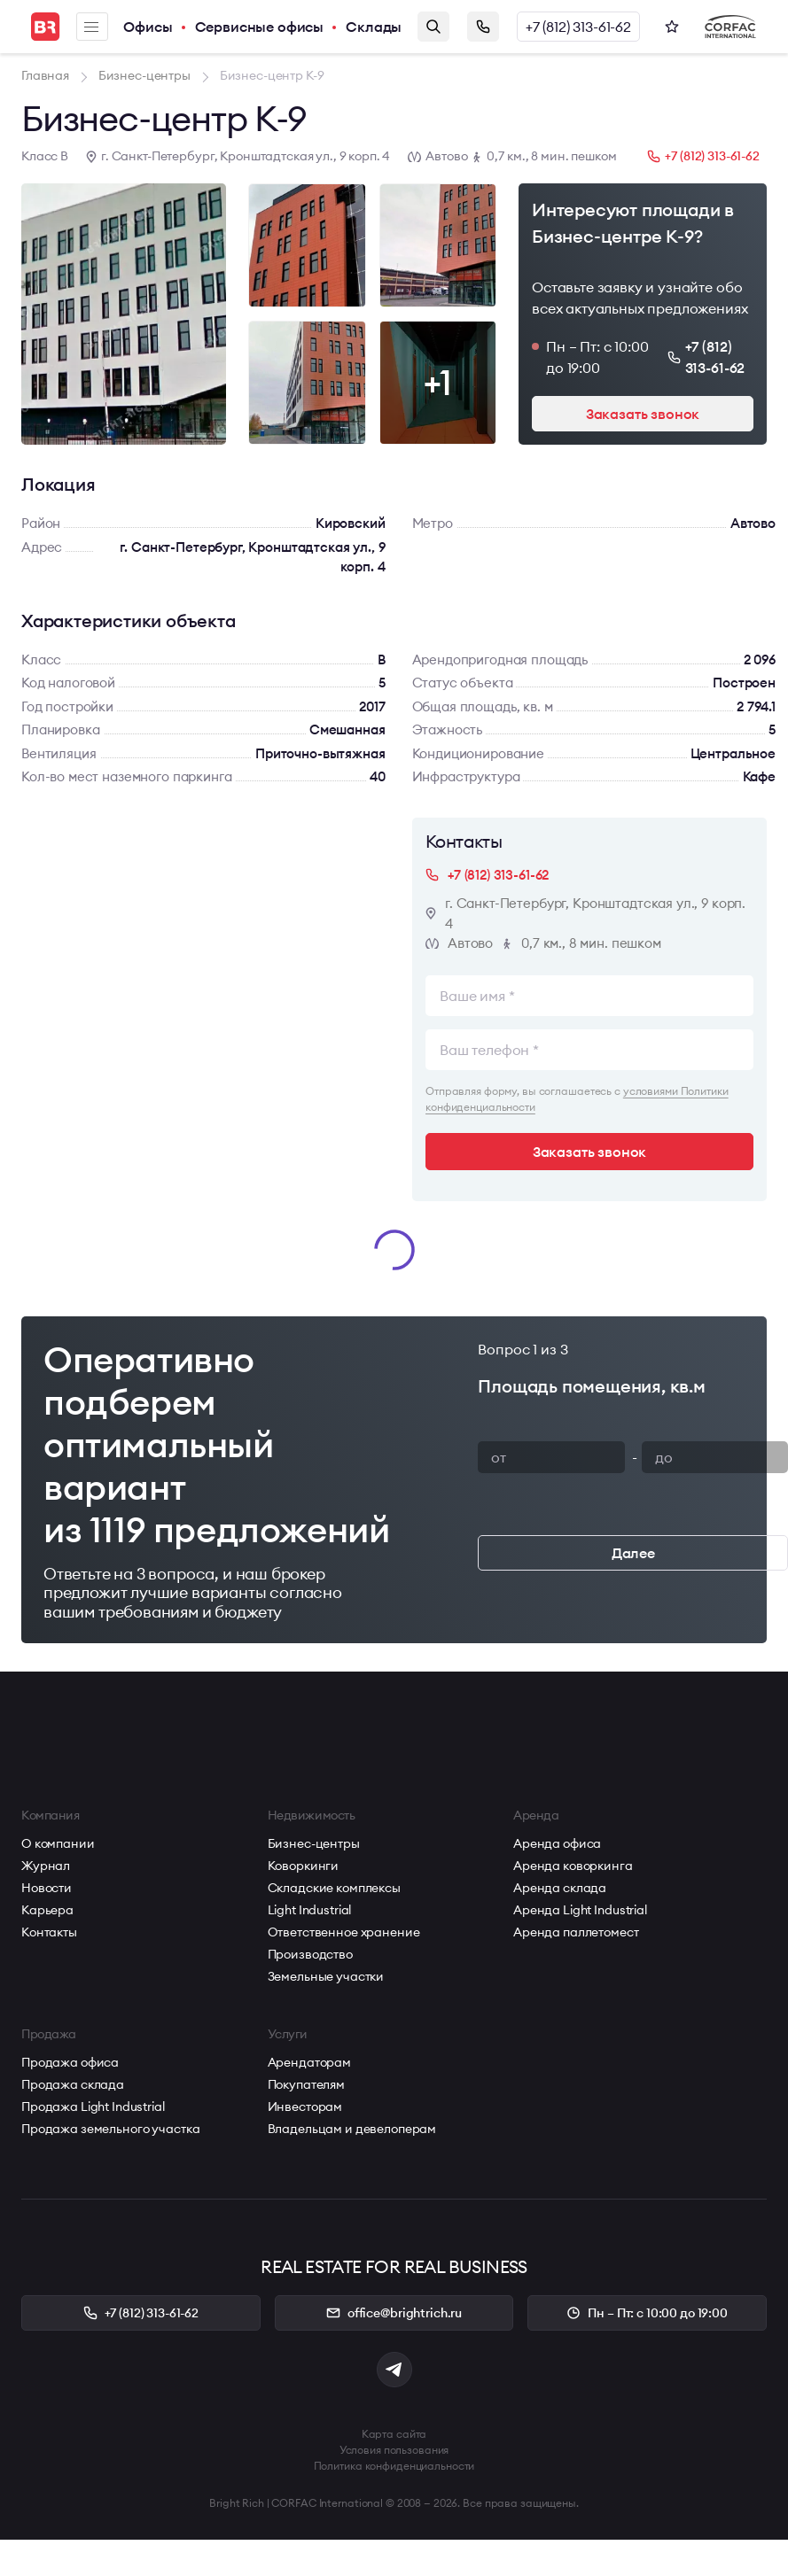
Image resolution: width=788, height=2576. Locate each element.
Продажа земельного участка (110, 2129)
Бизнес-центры (314, 1843)
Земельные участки (326, 1976)
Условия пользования (394, 2449)
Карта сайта (394, 2433)
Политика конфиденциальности (394, 2465)
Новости (46, 1888)
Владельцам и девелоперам (352, 2129)
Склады (374, 26)
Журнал (45, 1866)
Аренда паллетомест (575, 1932)
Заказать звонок (483, 26)
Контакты (49, 1932)
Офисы (147, 26)
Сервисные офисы (259, 26)
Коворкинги (303, 1866)
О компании (58, 1843)
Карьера (47, 1910)
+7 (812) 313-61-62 (578, 26)
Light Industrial (310, 1910)
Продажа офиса (70, 2062)
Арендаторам (309, 2062)
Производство (310, 1954)
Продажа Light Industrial (93, 2106)
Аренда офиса (557, 1843)
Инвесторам (305, 2106)
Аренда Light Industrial (580, 1910)
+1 (438, 382)
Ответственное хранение (344, 1932)
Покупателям (306, 2084)
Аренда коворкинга (573, 1866)
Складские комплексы (334, 1888)
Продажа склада (72, 2084)
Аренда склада (559, 1888)
